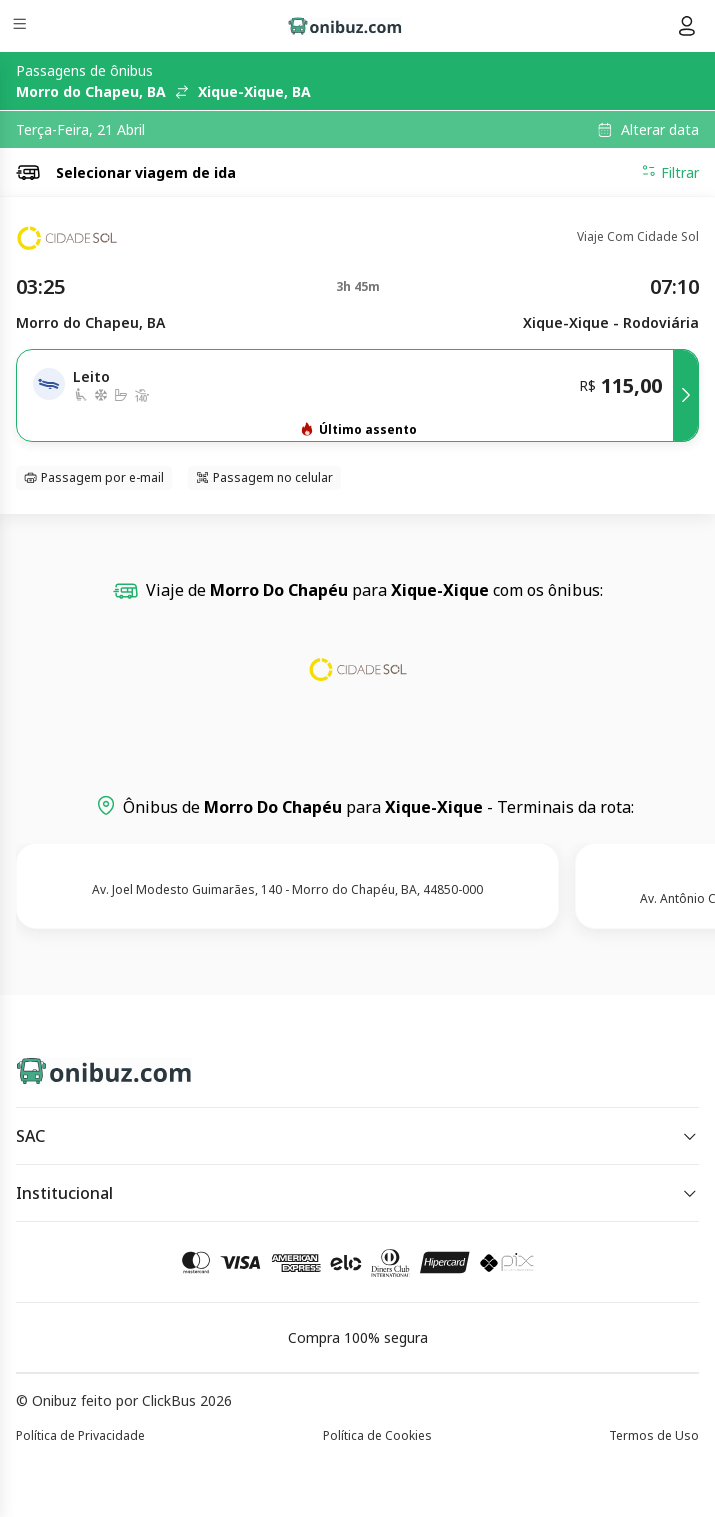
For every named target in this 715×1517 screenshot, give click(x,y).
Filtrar (670, 172)
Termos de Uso (654, 1435)
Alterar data (660, 130)
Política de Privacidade (80, 1435)
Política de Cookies (377, 1435)
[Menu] (21, 26)
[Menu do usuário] (687, 26)
